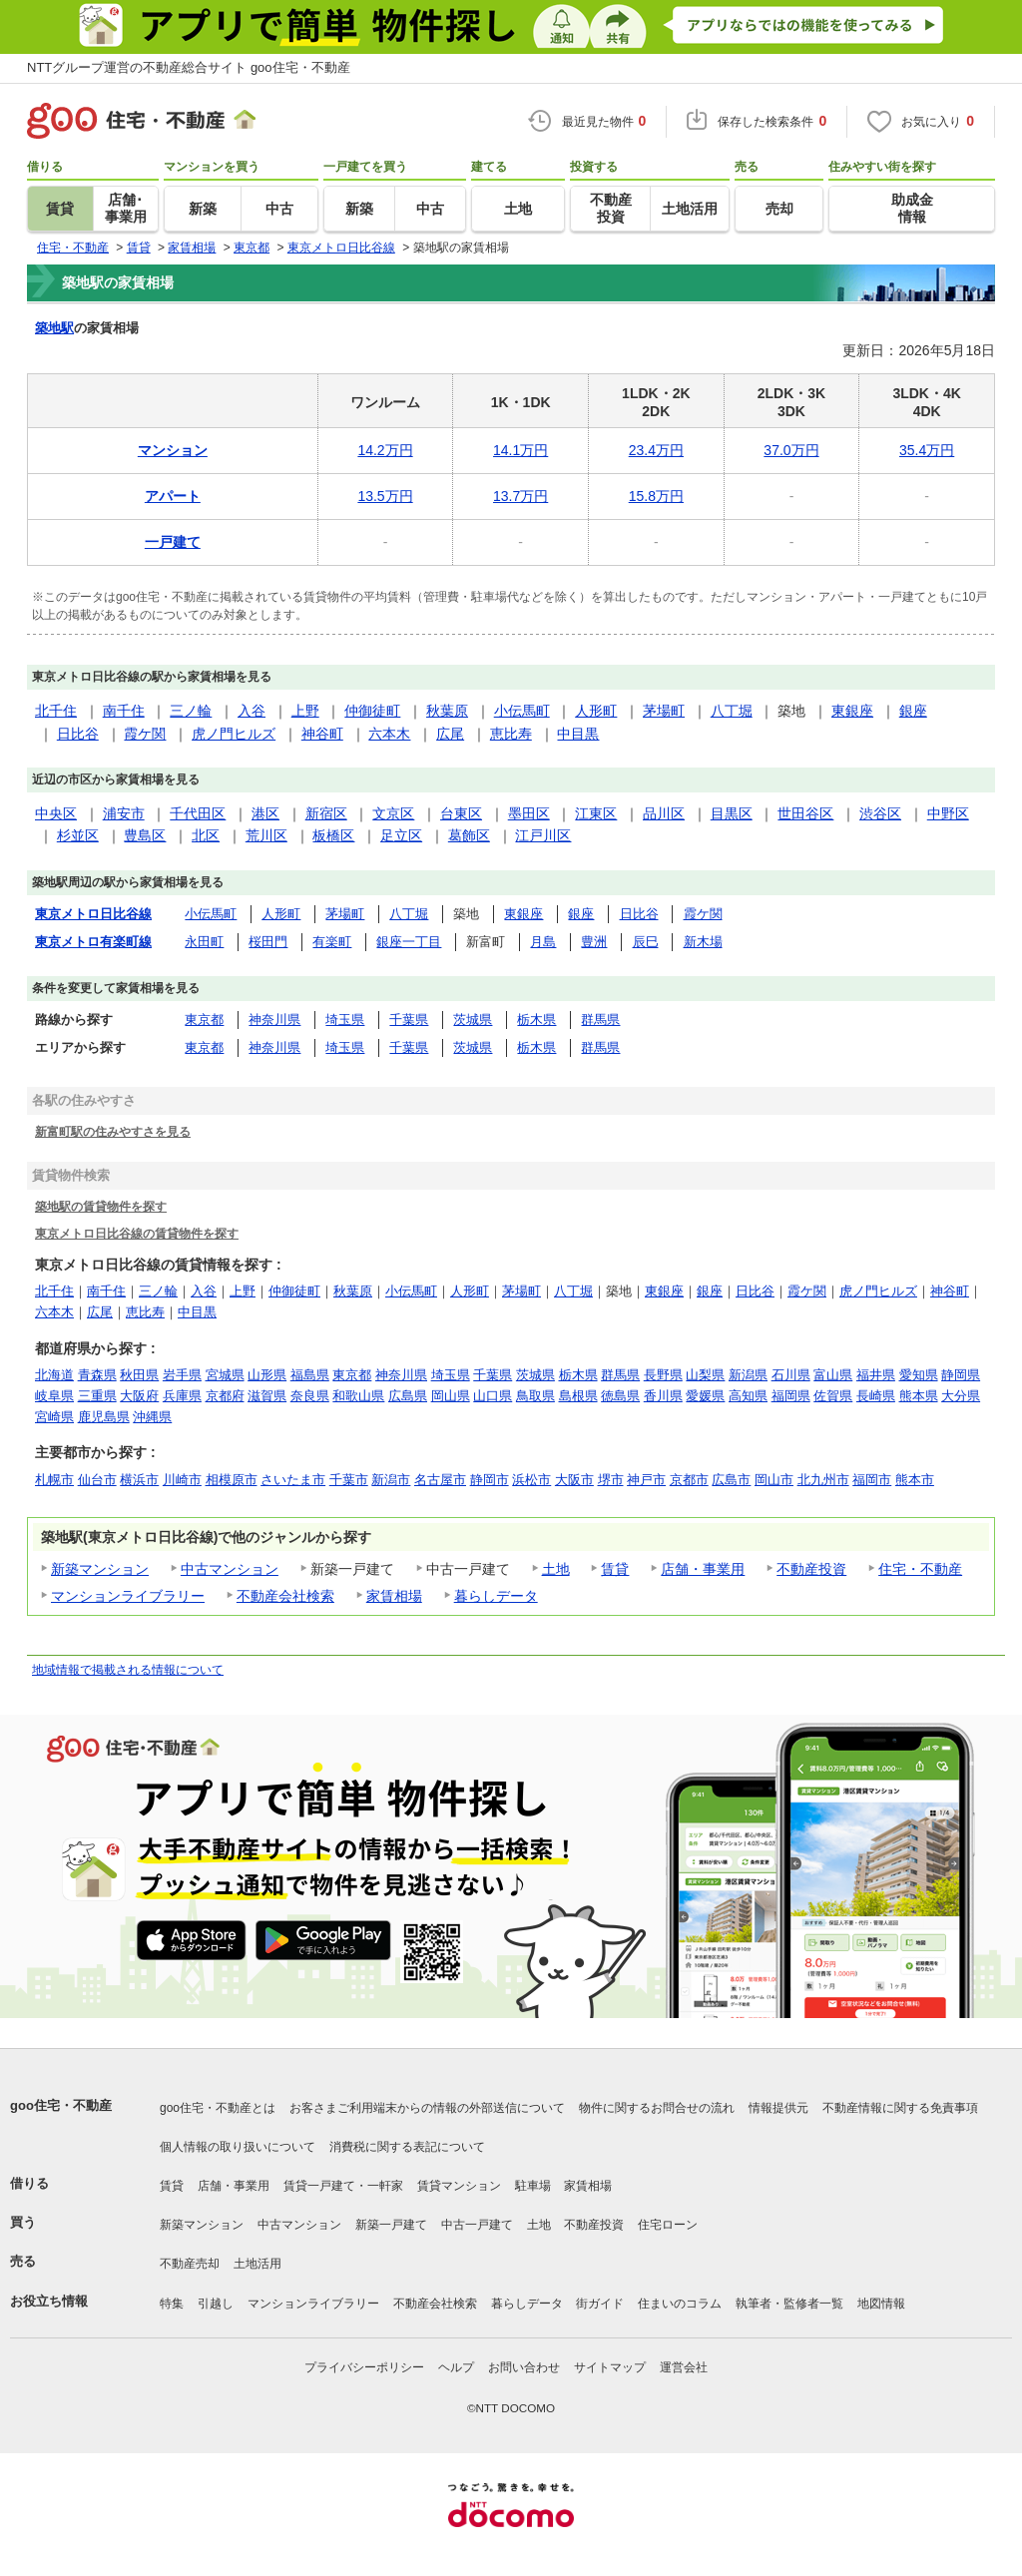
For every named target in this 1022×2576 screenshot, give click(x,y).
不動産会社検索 (285, 1596)
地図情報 (881, 2304)
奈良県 (309, 1395)
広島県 (407, 1395)
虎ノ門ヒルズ (233, 734)
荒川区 (266, 835)
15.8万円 (656, 496)
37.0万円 (791, 450)
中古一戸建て (477, 2225)
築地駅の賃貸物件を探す (101, 1206)
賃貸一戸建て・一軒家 (343, 2186)
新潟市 (390, 1479)
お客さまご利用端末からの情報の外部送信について (427, 2108)
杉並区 (78, 835)
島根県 (578, 1395)
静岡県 (960, 1374)
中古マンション (229, 1569)
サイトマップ (610, 2367)
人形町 (596, 711)
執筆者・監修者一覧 (789, 2304)
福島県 (309, 1374)
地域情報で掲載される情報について (128, 1670)
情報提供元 (778, 2108)
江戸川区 (543, 835)
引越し (216, 2304)
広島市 (731, 1479)
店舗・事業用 (703, 1569)
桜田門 (268, 941)
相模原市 (231, 1479)
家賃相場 (394, 1596)
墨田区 (529, 813)
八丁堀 (732, 711)
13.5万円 (384, 496)
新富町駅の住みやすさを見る (113, 1131)
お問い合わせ (524, 2367)
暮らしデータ (496, 1596)
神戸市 (646, 1479)
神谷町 (322, 734)
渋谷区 (880, 813)
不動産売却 (190, 2264)
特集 (172, 2304)
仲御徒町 (372, 711)
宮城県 (225, 1374)
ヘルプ (456, 2367)
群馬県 (600, 1019)
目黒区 (732, 813)
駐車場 (533, 2186)
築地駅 (54, 327)
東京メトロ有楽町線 (93, 941)
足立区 (401, 835)
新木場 (703, 941)
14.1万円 (520, 450)
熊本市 (914, 1479)
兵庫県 (182, 1395)
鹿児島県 (104, 1416)
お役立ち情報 (49, 2301)
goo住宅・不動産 (61, 2105)
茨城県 (472, 1019)
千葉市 (348, 1479)
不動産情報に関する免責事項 (900, 2108)
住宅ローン (668, 2225)
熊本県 (918, 1395)
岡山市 (774, 1479)
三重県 (97, 1395)
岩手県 (182, 1374)
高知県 (748, 1395)
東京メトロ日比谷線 (93, 913)
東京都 (204, 1019)
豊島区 (145, 835)
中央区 (56, 813)
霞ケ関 (145, 734)
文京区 (393, 813)
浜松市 (531, 1479)
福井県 (875, 1374)
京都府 (225, 1395)
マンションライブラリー (128, 1596)
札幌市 (54, 1479)
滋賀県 (267, 1395)
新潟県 (748, 1374)
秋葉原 (447, 711)
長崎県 (875, 1395)
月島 (543, 941)
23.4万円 (656, 450)
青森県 (97, 1374)
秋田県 (139, 1374)
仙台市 (97, 1479)
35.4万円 (926, 450)
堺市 (611, 1479)
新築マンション (100, 1569)
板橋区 (333, 835)
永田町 (204, 941)
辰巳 (646, 941)
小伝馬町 (522, 711)
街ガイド (600, 2304)
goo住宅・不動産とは (217, 2108)
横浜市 (139, 1479)
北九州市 (823, 1479)
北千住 (56, 711)
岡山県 (450, 1395)
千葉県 (408, 1019)
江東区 (596, 813)
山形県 (267, 1374)
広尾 (450, 734)
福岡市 (871, 1479)
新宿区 (326, 813)
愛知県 (918, 1374)
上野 (305, 711)
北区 (206, 835)
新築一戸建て (391, 2225)
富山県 (832, 1374)
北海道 (54, 1374)
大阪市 (574, 1479)
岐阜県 (54, 1395)
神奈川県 (274, 1019)
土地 (556, 1569)
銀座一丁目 (408, 941)
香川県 (663, 1395)
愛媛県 (705, 1395)
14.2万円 (384, 450)
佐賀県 (832, 1395)
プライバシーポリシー (364, 2367)
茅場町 (664, 711)
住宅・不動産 (920, 1569)
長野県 (663, 1374)
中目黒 (578, 734)
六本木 (389, 734)
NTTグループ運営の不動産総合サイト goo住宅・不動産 (188, 67)
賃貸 (615, 1569)
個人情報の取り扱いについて (237, 2147)
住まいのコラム (680, 2304)
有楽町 (331, 941)
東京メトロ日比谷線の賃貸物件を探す (137, 1233)
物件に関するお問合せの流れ (657, 2108)
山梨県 (705, 1374)
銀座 (913, 711)
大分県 (960, 1395)
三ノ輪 (191, 711)
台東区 (461, 813)
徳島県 (620, 1395)
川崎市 (182, 1479)
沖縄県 (152, 1416)
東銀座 (852, 711)
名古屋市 (440, 1479)
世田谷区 (805, 813)
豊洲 (594, 941)
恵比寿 (511, 734)
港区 (265, 813)
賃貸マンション (459, 2186)
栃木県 (536, 1019)
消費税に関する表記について (407, 2147)
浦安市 (124, 813)
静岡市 (489, 1479)
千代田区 (198, 813)
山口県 (492, 1395)
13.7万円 (520, 496)
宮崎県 (54, 1416)
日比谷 (78, 734)
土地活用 (257, 2264)
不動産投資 (811, 1569)
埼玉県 (344, 1019)
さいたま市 (292, 1479)
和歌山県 (358, 1395)
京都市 (689, 1479)
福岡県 (790, 1395)
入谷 (251, 711)
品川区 (664, 813)
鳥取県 (535, 1395)
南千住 (124, 711)
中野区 (948, 813)
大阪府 (139, 1395)
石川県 (790, 1374)
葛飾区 (469, 835)
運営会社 (684, 2367)
